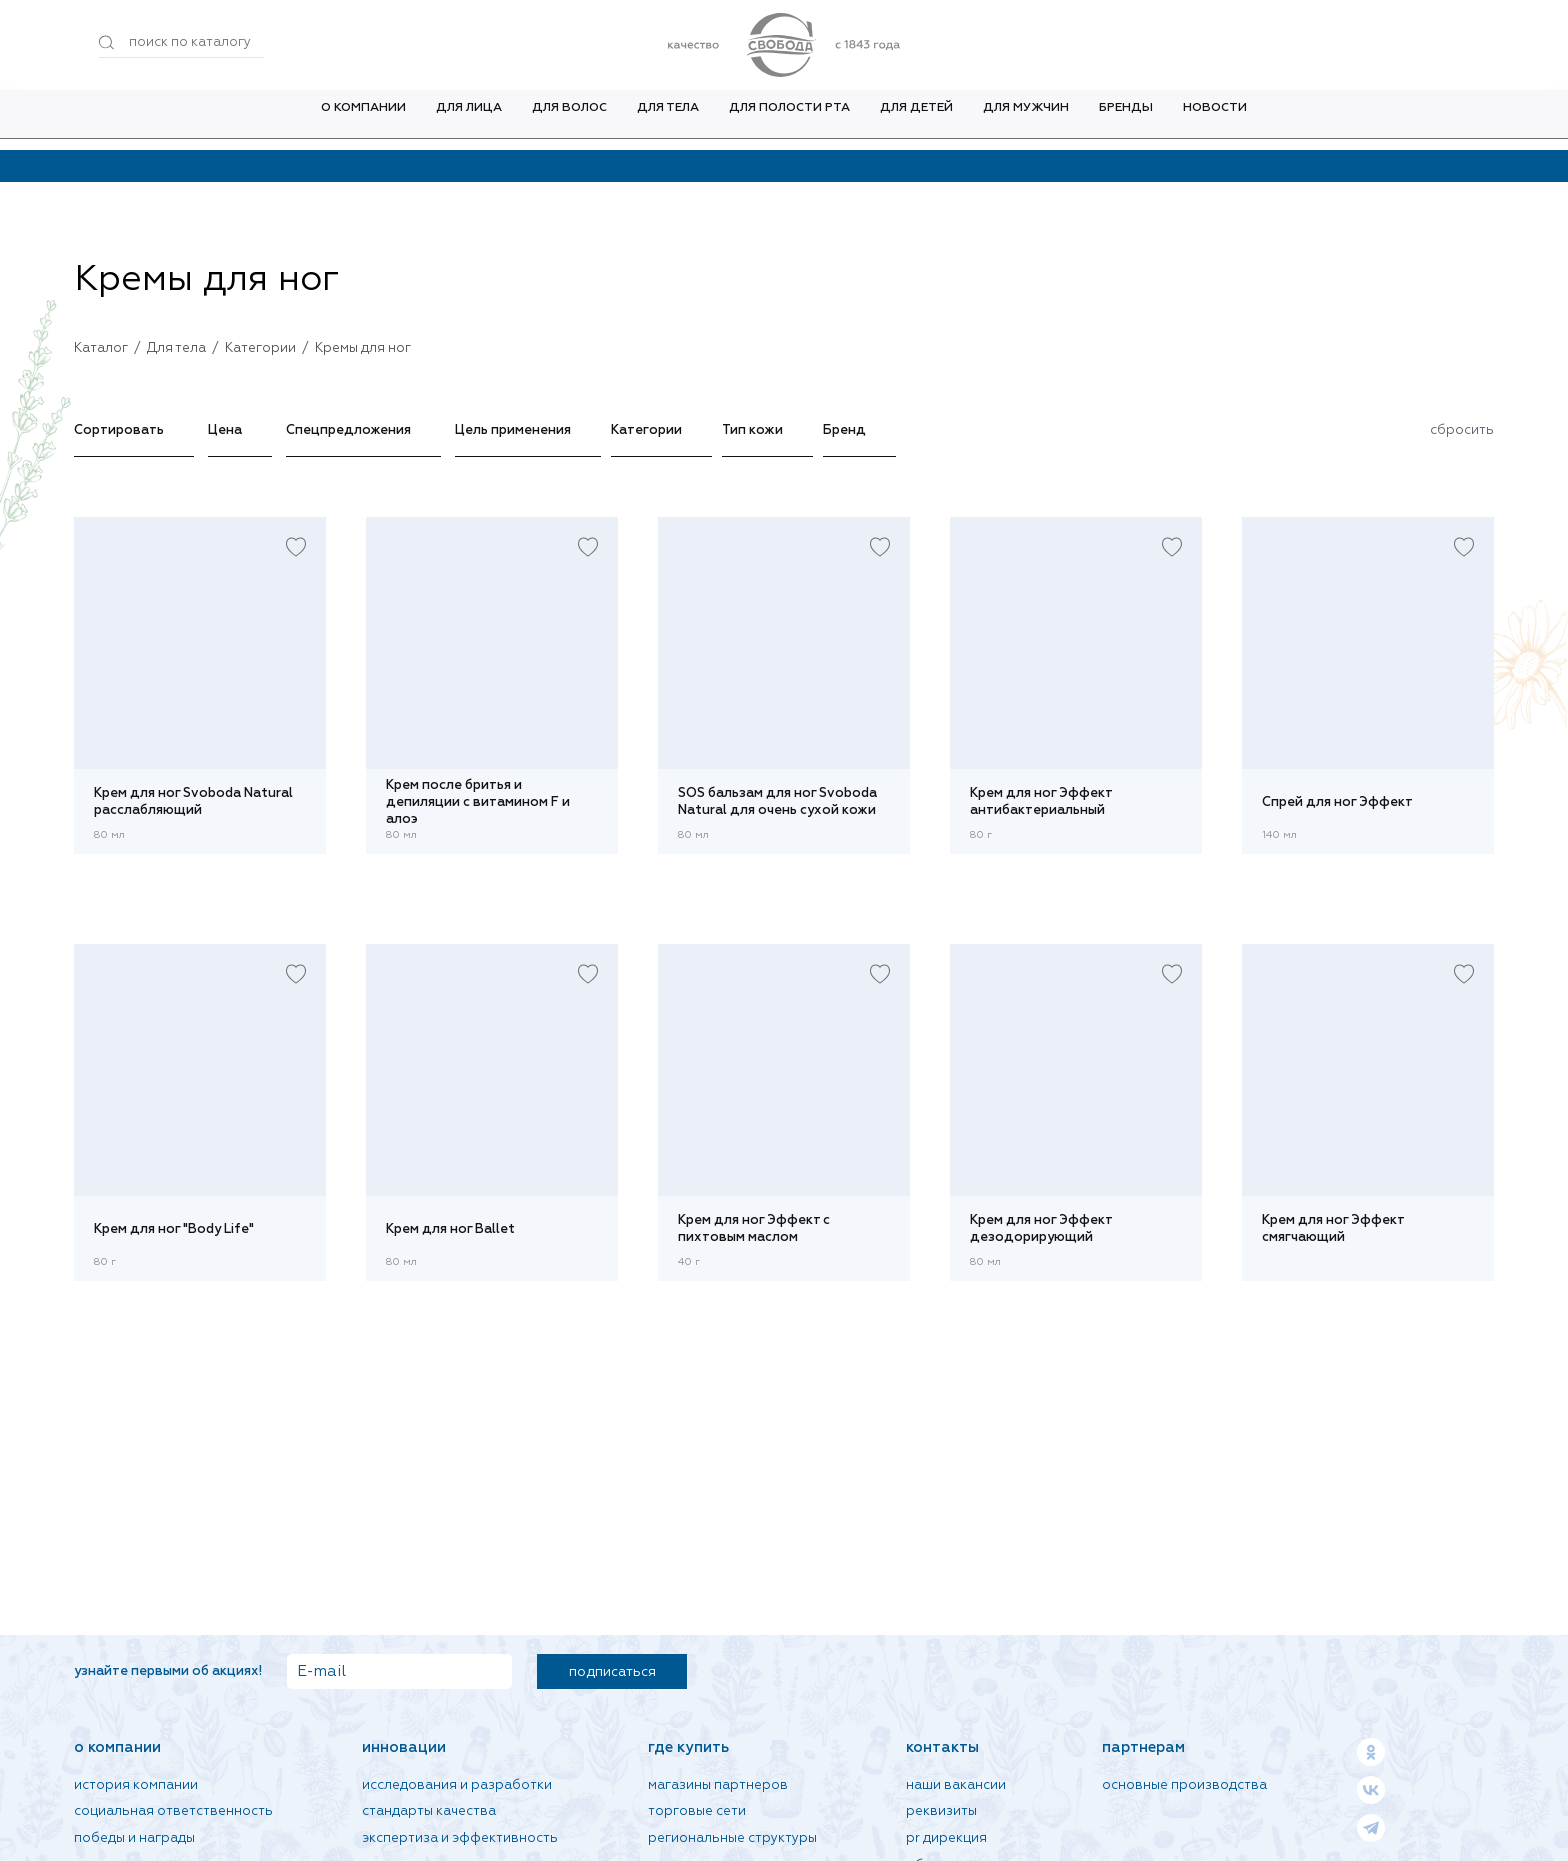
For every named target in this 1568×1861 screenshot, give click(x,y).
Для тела (668, 119)
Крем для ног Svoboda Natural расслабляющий (193, 802)
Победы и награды (134, 1838)
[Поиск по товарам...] (181, 43)
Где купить (688, 1747)
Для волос (569, 119)
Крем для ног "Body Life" (174, 1229)
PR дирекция (946, 1838)
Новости (1215, 119)
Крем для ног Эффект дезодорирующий (1041, 1229)
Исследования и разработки (457, 1785)
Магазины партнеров (718, 1785)
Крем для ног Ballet (450, 1229)
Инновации (404, 1747)
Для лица (469, 119)
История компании (136, 1785)
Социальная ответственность (173, 1811)
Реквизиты (941, 1811)
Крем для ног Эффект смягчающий (1333, 1229)
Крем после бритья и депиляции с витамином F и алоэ (478, 802)
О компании (363, 119)
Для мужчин (1026, 119)
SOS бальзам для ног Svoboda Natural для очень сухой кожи (777, 802)
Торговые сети (697, 1811)
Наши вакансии (956, 1785)
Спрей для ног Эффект (1337, 802)
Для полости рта (789, 119)
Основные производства (1184, 1785)
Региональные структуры (732, 1838)
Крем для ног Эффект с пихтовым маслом (754, 1229)
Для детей (916, 119)
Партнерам (1143, 1747)
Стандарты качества (429, 1811)
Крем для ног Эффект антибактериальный (1041, 802)
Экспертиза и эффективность (460, 1838)
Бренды (1126, 119)
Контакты (942, 1747)
